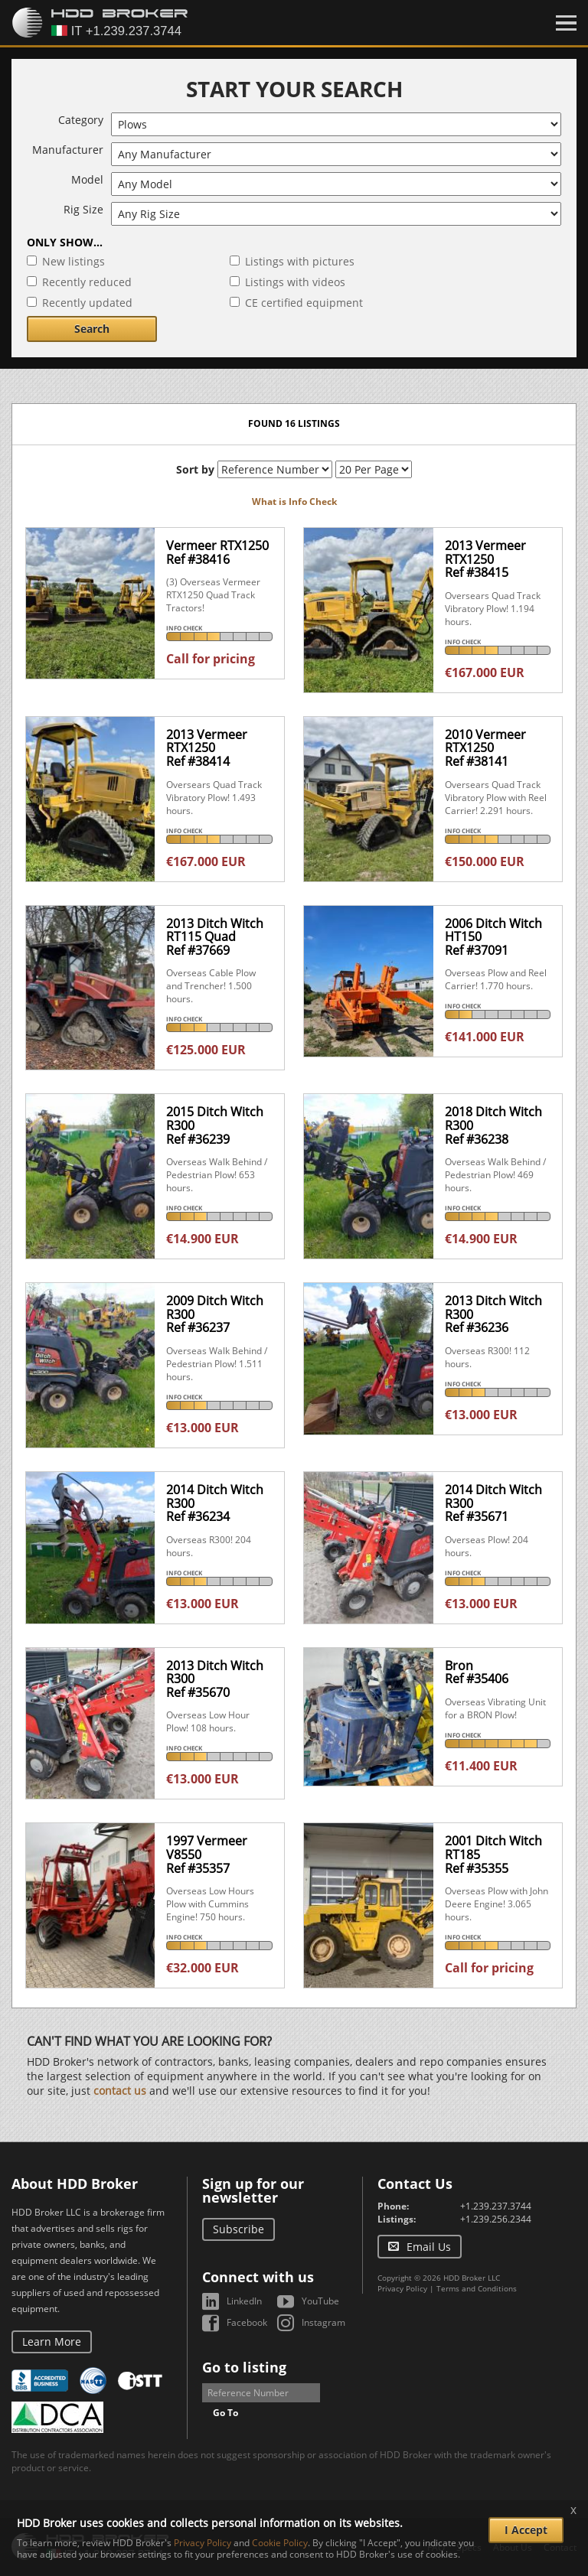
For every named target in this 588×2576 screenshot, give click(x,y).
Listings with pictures (299, 261)
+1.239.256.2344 (495, 2219)
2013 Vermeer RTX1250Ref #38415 (485, 559)
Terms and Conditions (476, 2288)
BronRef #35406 (476, 1672)
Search (91, 328)
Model (87, 179)
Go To (225, 2412)
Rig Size (83, 209)
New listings (73, 261)
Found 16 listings (294, 423)
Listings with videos (295, 282)
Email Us (429, 2246)
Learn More (51, 2341)
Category (80, 119)
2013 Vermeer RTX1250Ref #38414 (206, 748)
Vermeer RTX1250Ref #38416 (217, 552)
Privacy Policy (402, 2288)
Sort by (195, 469)
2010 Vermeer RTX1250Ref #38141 (485, 748)
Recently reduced (87, 282)
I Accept (526, 2529)
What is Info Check (294, 501)
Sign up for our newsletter (253, 2190)
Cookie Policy (280, 2542)
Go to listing (244, 2367)
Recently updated (87, 302)
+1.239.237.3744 (495, 2206)
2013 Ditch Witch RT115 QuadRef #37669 (214, 937)
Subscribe (238, 2229)
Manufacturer (67, 149)
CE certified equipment (304, 302)
